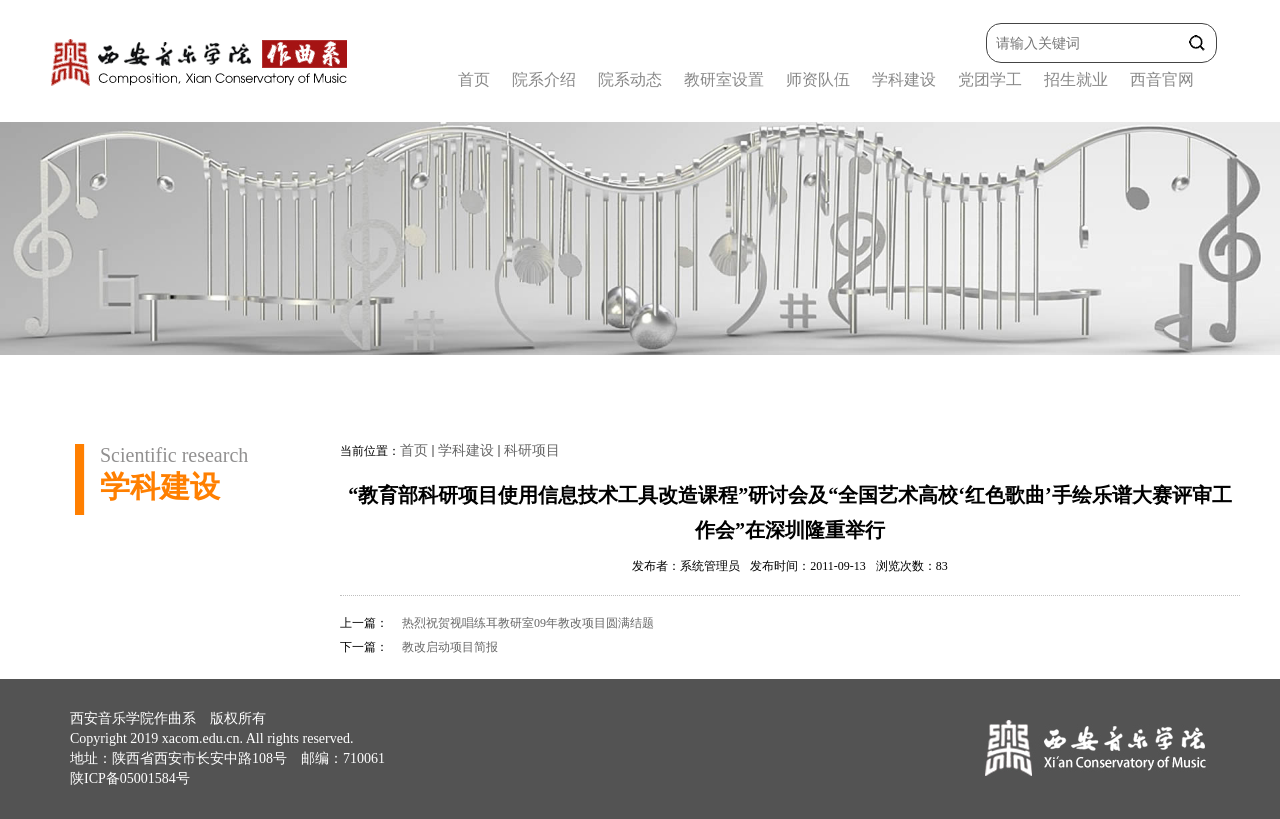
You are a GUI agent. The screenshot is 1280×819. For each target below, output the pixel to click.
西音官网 (1162, 79)
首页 (474, 79)
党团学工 (990, 79)
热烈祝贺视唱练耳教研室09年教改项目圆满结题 (528, 623)
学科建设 (904, 79)
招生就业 (1076, 79)
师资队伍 (818, 79)
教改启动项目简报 (450, 647)
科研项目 (532, 450)
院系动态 (630, 79)
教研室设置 (724, 79)
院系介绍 (544, 79)
